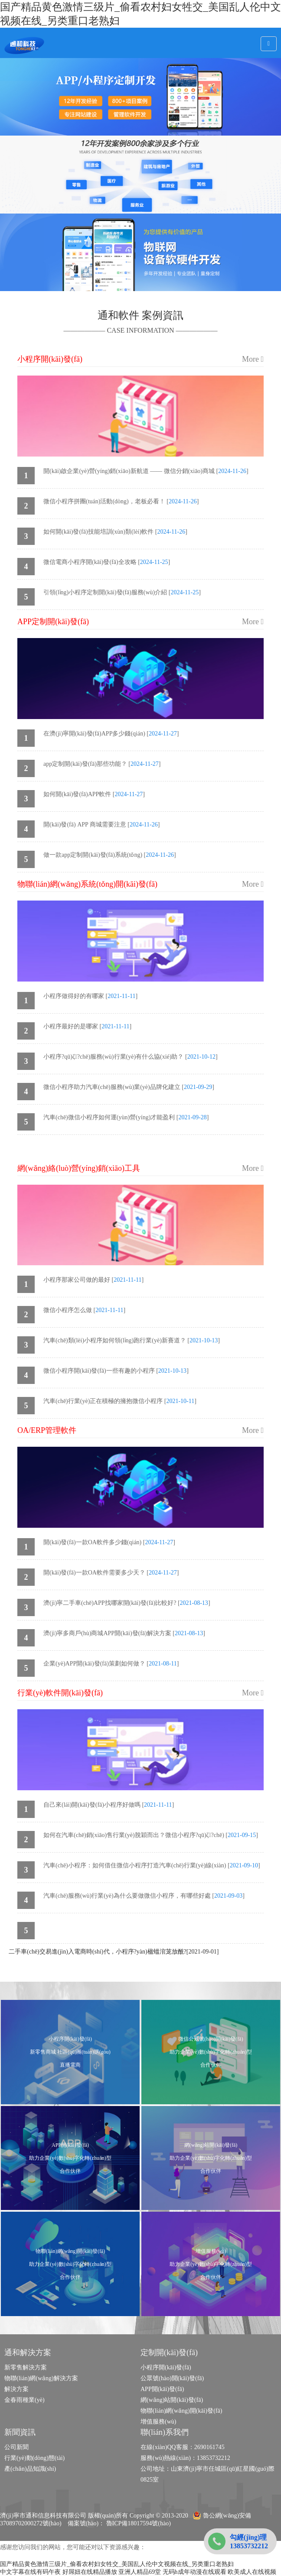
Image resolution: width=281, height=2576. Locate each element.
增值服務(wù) (158, 2421)
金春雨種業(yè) (24, 2400)
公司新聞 (16, 2447)
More (253, 359)
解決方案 (16, 2389)
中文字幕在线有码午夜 (30, 2572)
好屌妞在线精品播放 (89, 2572)
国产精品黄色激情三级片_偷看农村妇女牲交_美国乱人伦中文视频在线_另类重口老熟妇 (117, 2564)
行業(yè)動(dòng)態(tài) (34, 2458)
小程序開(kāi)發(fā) (165, 2367)
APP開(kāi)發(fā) (162, 2389)
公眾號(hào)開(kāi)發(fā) (172, 2378)
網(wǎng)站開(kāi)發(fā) (171, 2400)
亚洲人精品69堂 (139, 2572)
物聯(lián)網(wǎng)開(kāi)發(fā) (181, 2411)
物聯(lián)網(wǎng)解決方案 (41, 2378)
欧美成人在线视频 (252, 2572)
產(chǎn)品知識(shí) (30, 2469)
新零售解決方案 (25, 2367)
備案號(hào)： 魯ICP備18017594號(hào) (119, 2523)
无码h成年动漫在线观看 (194, 2572)
